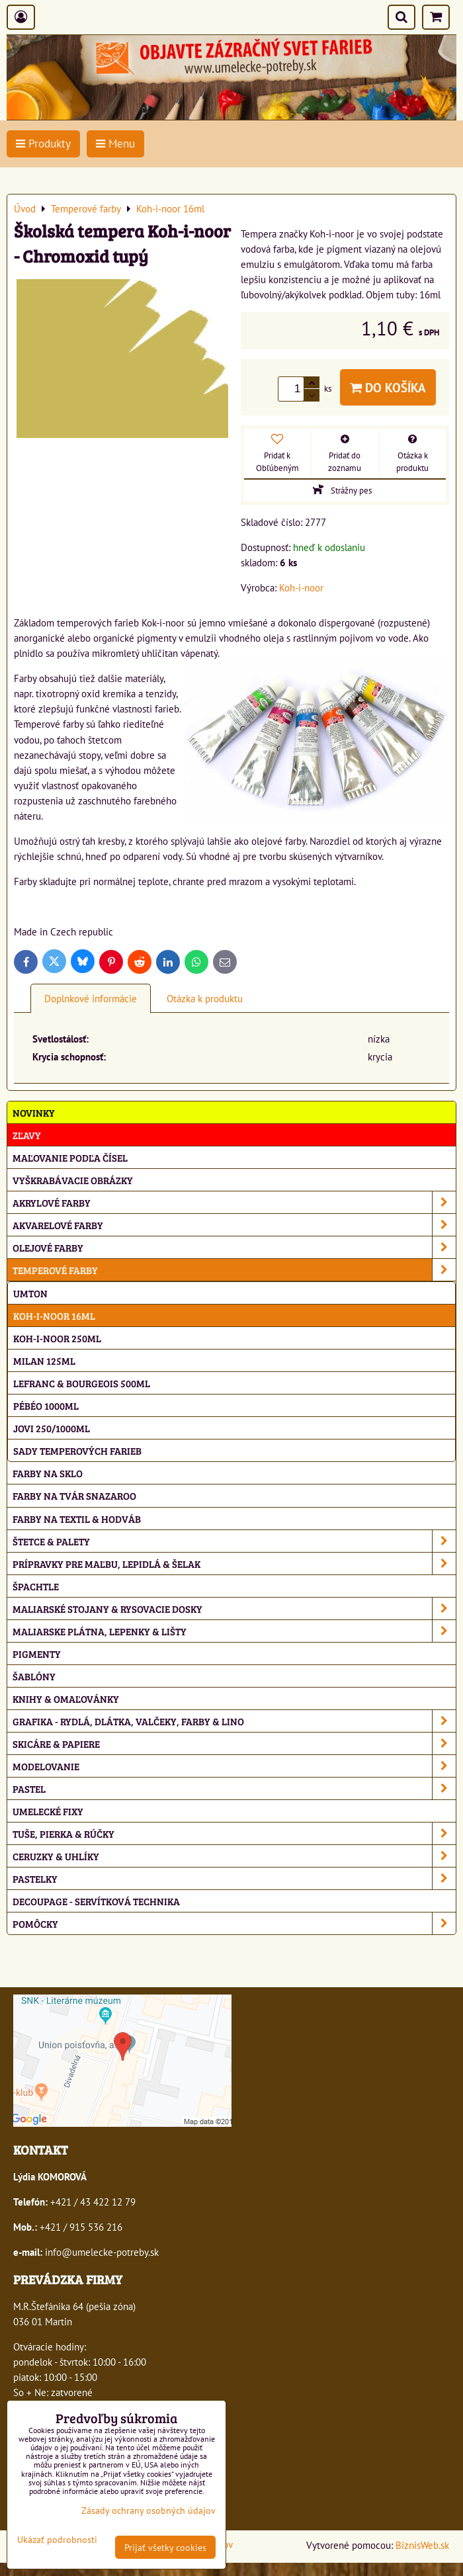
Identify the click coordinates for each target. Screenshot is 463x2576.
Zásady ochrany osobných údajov (148, 2510)
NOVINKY (34, 1112)
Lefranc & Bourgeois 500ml (81, 1383)
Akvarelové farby (234, 1225)
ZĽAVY (27, 1135)
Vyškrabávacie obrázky (73, 1180)
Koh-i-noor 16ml (54, 1315)
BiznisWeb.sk (422, 2545)
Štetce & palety (234, 1541)
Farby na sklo (48, 1473)
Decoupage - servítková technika (96, 1901)
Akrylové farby (234, 1202)
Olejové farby (234, 1247)
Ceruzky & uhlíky (234, 1856)
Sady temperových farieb (77, 1450)
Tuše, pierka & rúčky (234, 1833)
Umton (30, 1293)
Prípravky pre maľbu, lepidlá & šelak (234, 1563)
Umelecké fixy (48, 1811)
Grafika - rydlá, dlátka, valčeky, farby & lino (234, 1721)
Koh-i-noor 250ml (57, 1338)
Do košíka (388, 387)
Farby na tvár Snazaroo (74, 1495)
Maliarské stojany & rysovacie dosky (234, 1608)
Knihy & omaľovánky (66, 1698)
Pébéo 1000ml (46, 1405)
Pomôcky (234, 1923)
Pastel (234, 1788)
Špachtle (36, 1586)
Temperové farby (234, 1270)
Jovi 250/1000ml (51, 1428)
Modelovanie (234, 1766)
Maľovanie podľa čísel (70, 1157)
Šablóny (34, 1676)
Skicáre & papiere (234, 1743)
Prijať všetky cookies (165, 2547)
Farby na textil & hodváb (77, 1518)
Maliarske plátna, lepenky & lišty (234, 1631)
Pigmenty (37, 1653)
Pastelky (234, 1878)
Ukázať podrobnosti (57, 2539)
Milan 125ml (44, 1360)
